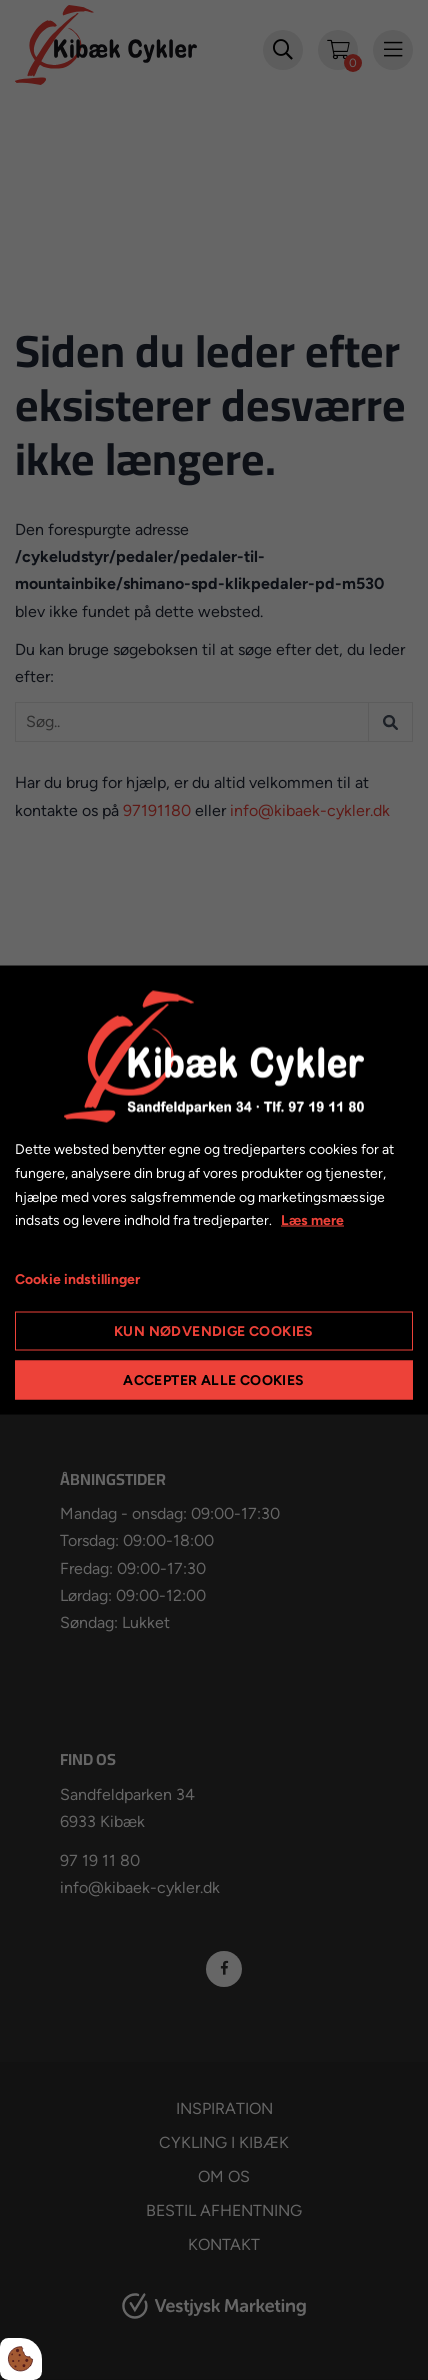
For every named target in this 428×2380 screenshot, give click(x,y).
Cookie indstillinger (77, 1279)
